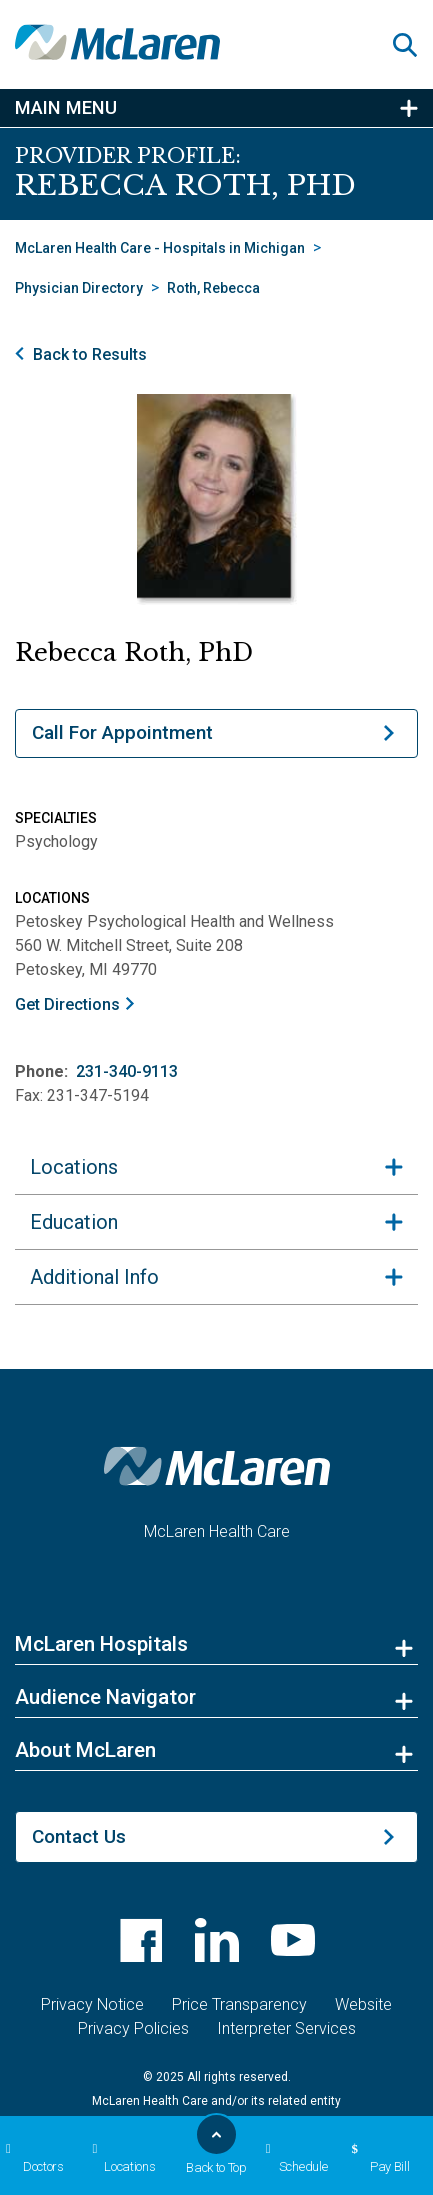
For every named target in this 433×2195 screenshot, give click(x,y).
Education (74, 1539)
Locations (121, 2158)
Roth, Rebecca (213, 288)
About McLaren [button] (85, 2067)
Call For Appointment (122, 732)
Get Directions (67, 1004)
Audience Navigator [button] (105, 2014)
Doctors (32, 2158)
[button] (413, 45)
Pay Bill (377, 2158)
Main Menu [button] (66, 108)
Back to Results (90, 354)
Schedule (294, 2158)
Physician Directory (79, 288)
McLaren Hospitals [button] (101, 1961)
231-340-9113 (127, 1071)
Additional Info (94, 1594)
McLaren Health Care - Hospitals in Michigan (160, 248)
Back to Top (216, 2150)
